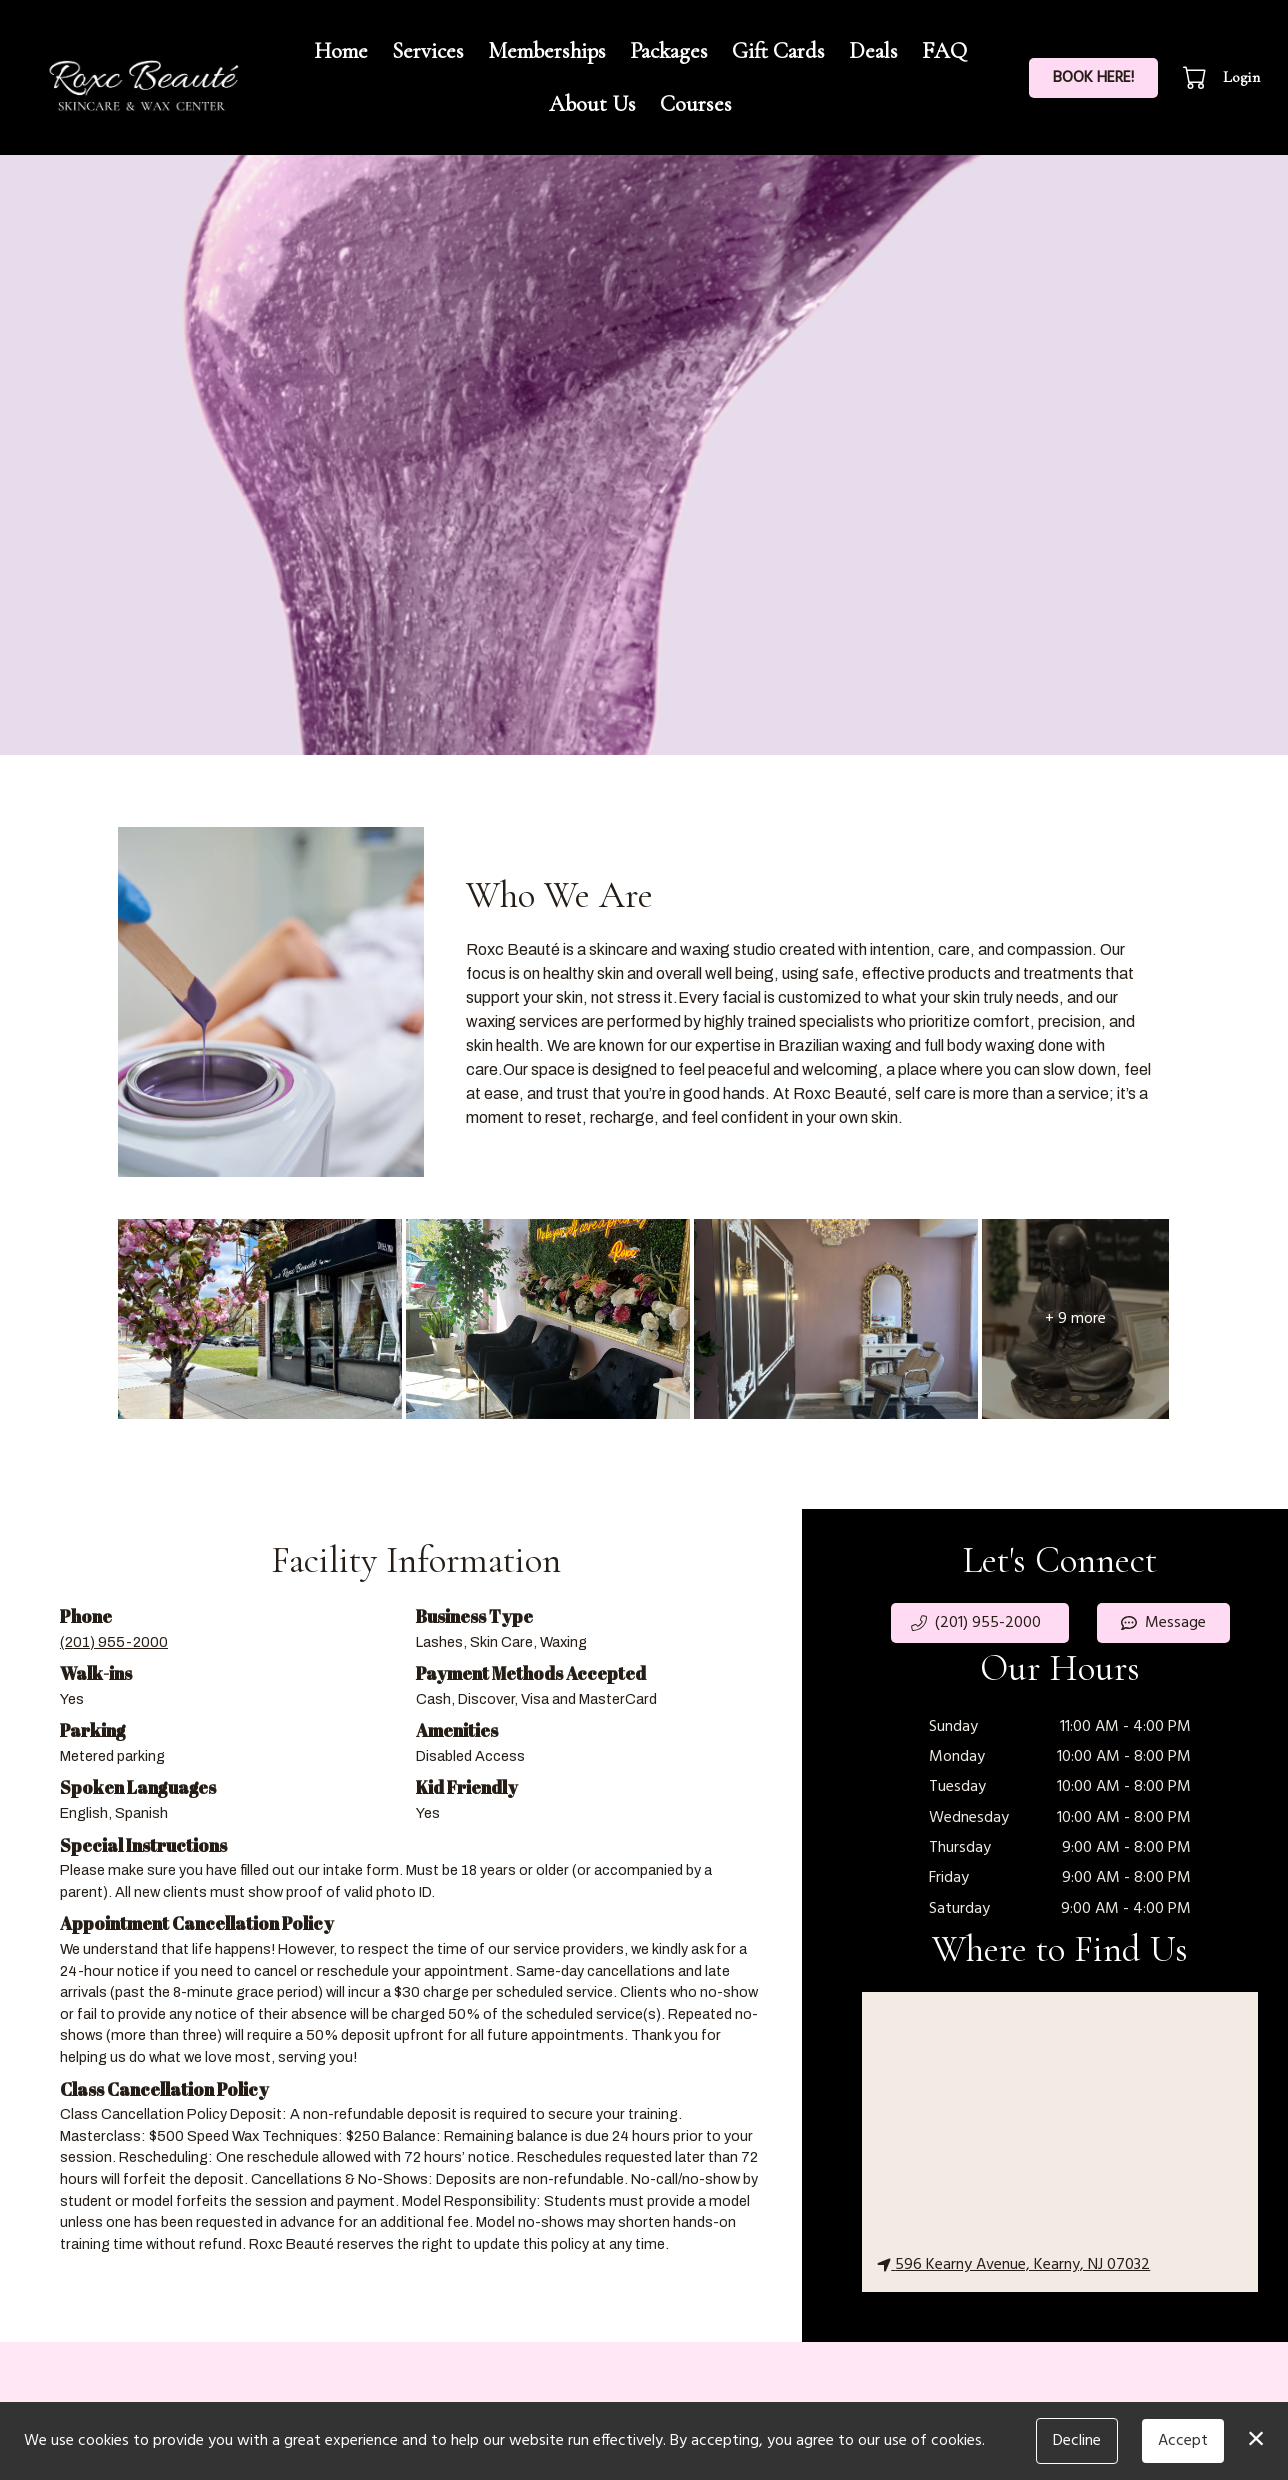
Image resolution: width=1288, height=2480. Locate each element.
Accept (1183, 2441)
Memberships (547, 50)
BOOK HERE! (1093, 78)
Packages (669, 50)
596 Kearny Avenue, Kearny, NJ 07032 (1013, 2265)
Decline (1077, 2441)
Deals (873, 50)
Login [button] (1241, 77)
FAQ (944, 50)
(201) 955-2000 (114, 1642)
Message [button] (1163, 1623)
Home (341, 50)
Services (428, 50)
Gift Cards (778, 50)
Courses (696, 103)
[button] (1196, 77)
